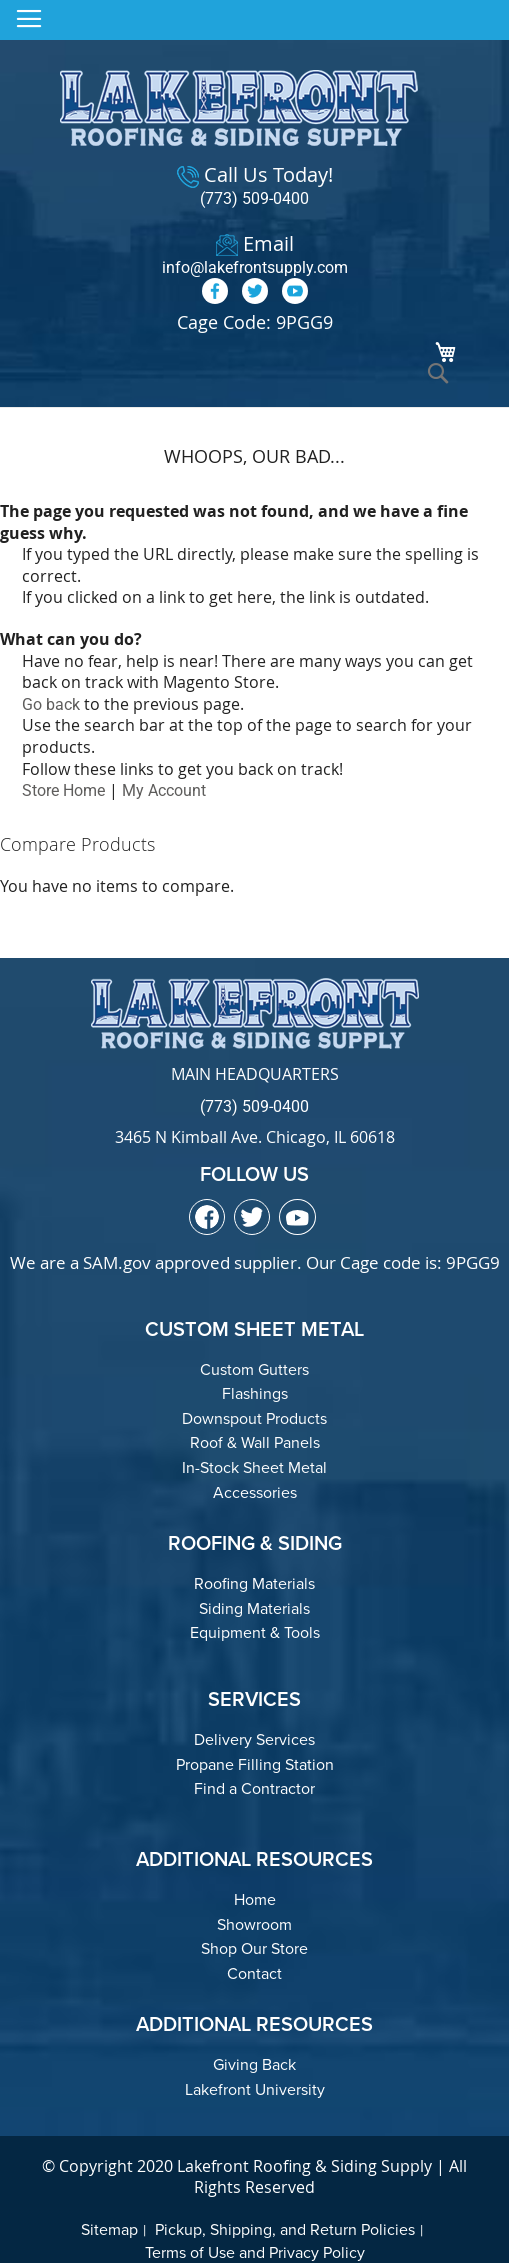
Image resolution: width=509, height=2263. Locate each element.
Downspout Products (254, 1418)
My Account (164, 790)
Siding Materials (254, 1608)
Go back (51, 704)
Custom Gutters (254, 1369)
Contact (254, 1973)
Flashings (255, 1393)
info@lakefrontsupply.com (255, 267)
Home (255, 1899)
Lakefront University (255, 2089)
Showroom (254, 1924)
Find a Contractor (254, 1788)
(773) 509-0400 (254, 198)
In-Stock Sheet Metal (254, 1467)
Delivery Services (254, 1739)
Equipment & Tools (255, 1632)
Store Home (63, 790)
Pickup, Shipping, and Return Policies (285, 2229)
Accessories (255, 1492)
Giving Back (254, 2064)
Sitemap (109, 2229)
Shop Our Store (254, 1948)
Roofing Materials (254, 1583)
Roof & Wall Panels (255, 1442)
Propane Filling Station (255, 1764)
